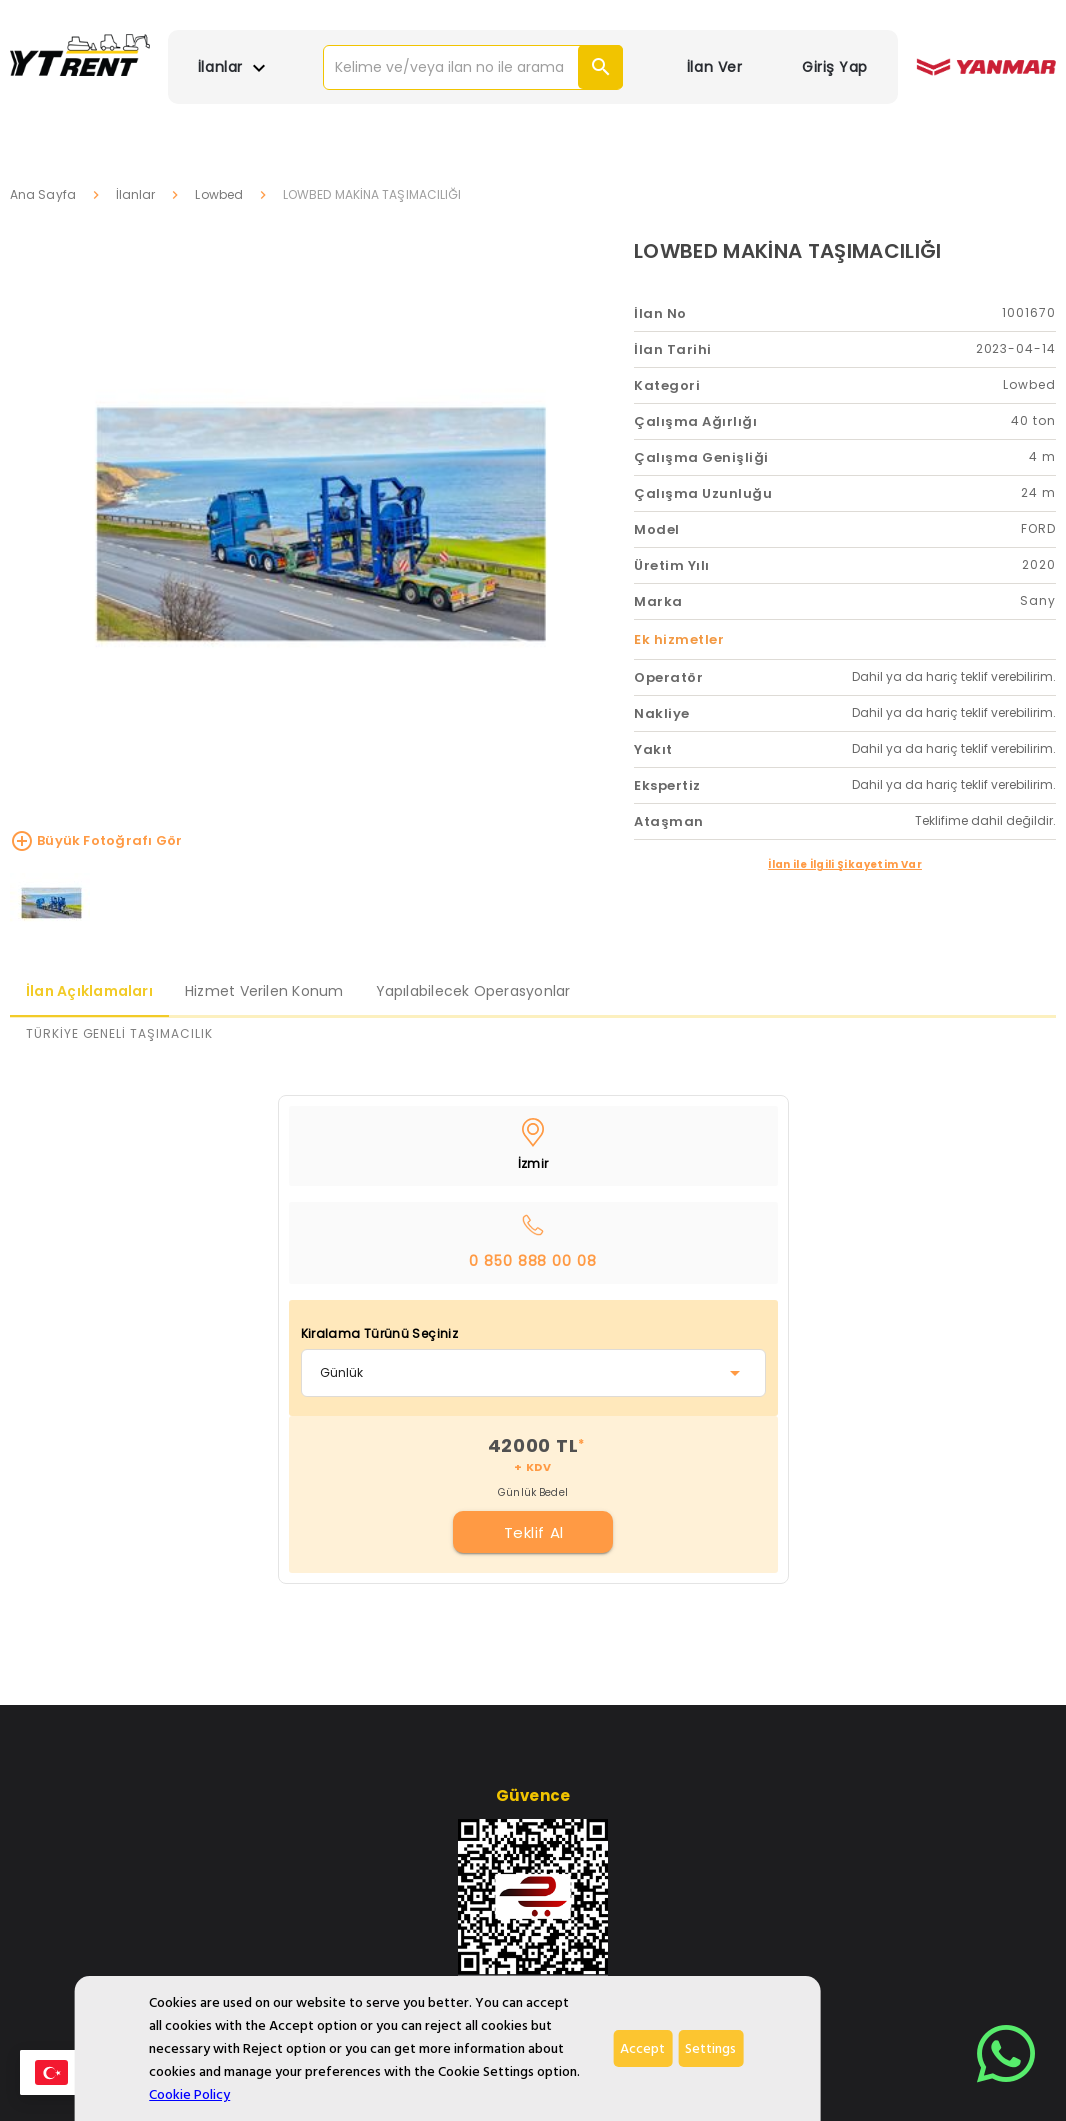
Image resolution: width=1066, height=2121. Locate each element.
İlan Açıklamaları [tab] (89, 991)
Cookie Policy (189, 2094)
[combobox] (533, 1373)
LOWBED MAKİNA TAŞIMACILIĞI (787, 251)
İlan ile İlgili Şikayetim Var (845, 864)
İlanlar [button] (234, 68)
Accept (642, 2048)
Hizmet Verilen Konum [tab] (264, 991)
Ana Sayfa (43, 194)
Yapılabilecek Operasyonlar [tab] (473, 991)
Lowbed (219, 194)
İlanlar (136, 194)
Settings (710, 2048)
